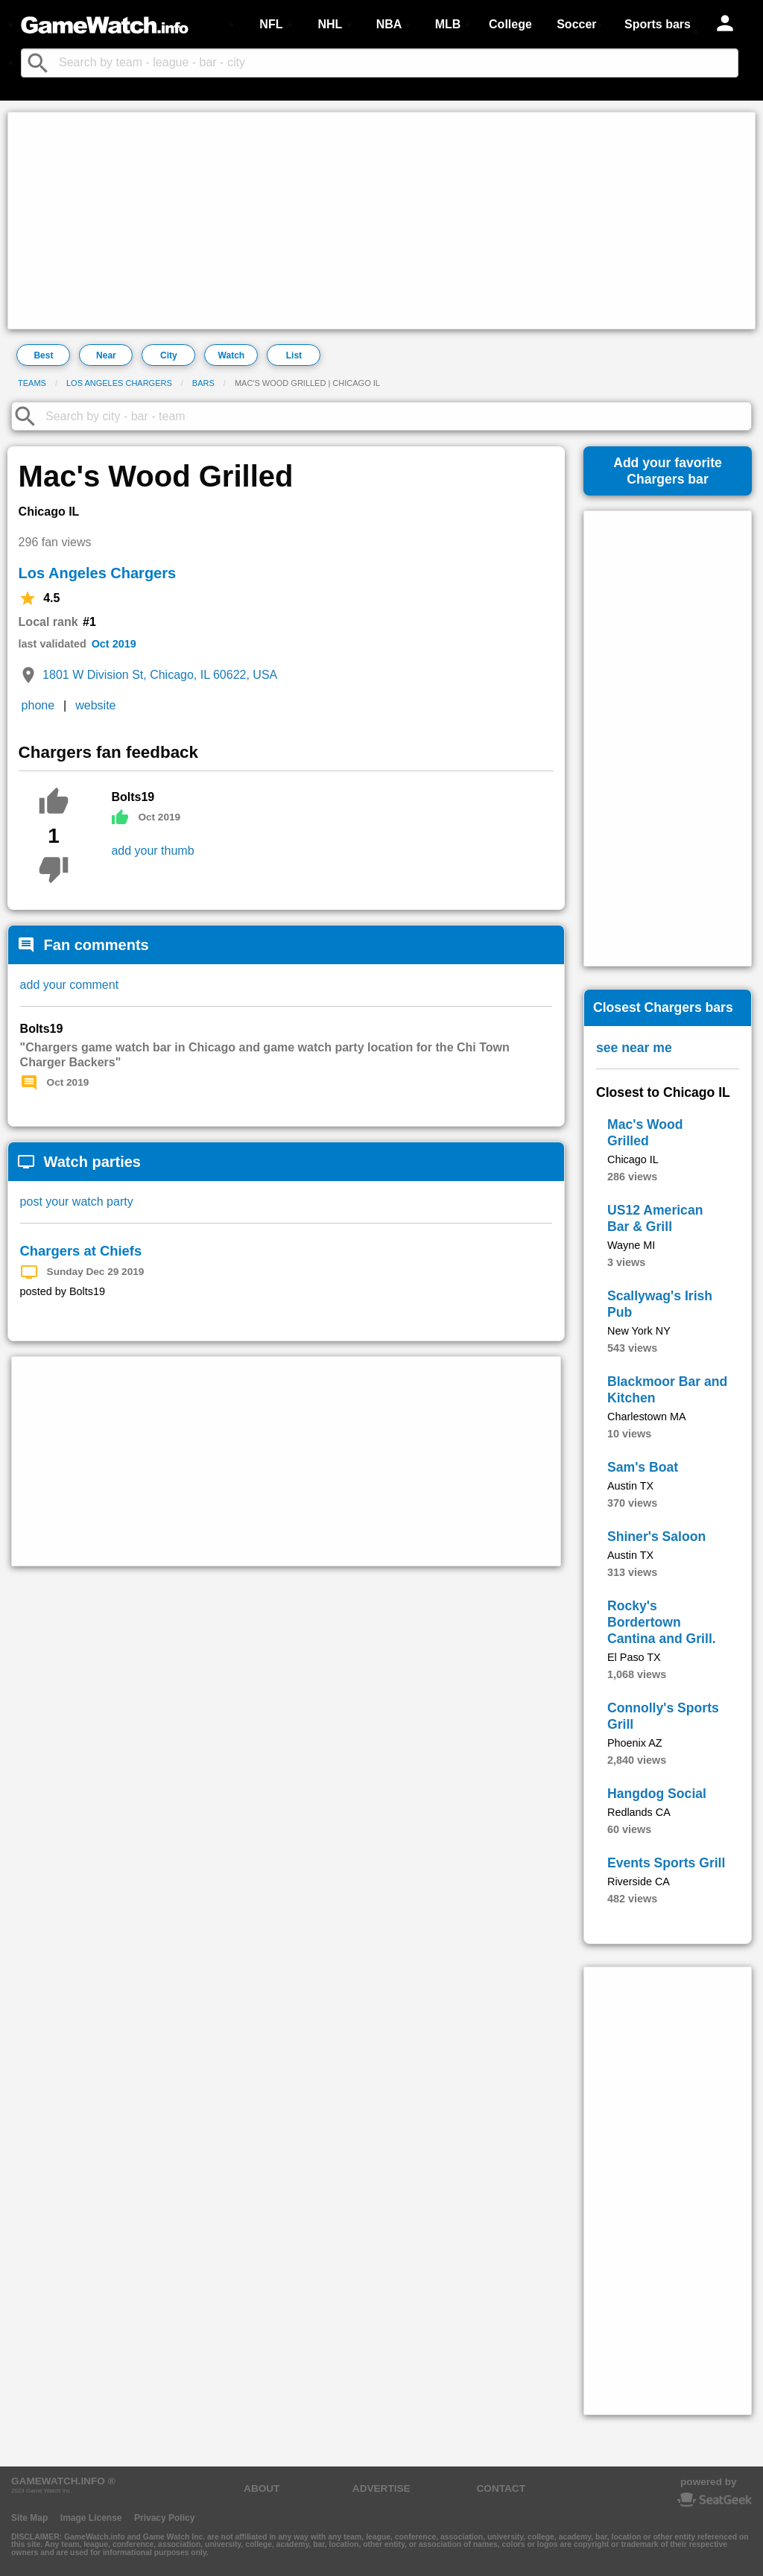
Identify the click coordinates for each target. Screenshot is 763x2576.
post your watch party (76, 1201)
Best (43, 355)
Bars (203, 383)
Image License (91, 2518)
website (95, 705)
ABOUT (261, 2488)
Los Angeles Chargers (119, 383)
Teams (32, 383)
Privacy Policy (164, 2518)
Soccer (576, 24)
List (294, 355)
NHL (329, 24)
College (510, 24)
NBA (389, 24)
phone (38, 705)
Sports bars (657, 24)
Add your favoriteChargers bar (667, 471)
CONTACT (501, 2488)
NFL (270, 24)
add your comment (69, 984)
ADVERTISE (381, 2488)
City (168, 355)
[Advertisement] (381, 220)
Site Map (29, 2518)
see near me (634, 1047)
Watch (231, 355)
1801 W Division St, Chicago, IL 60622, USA (159, 674)
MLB (448, 24)
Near (106, 355)
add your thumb (152, 850)
